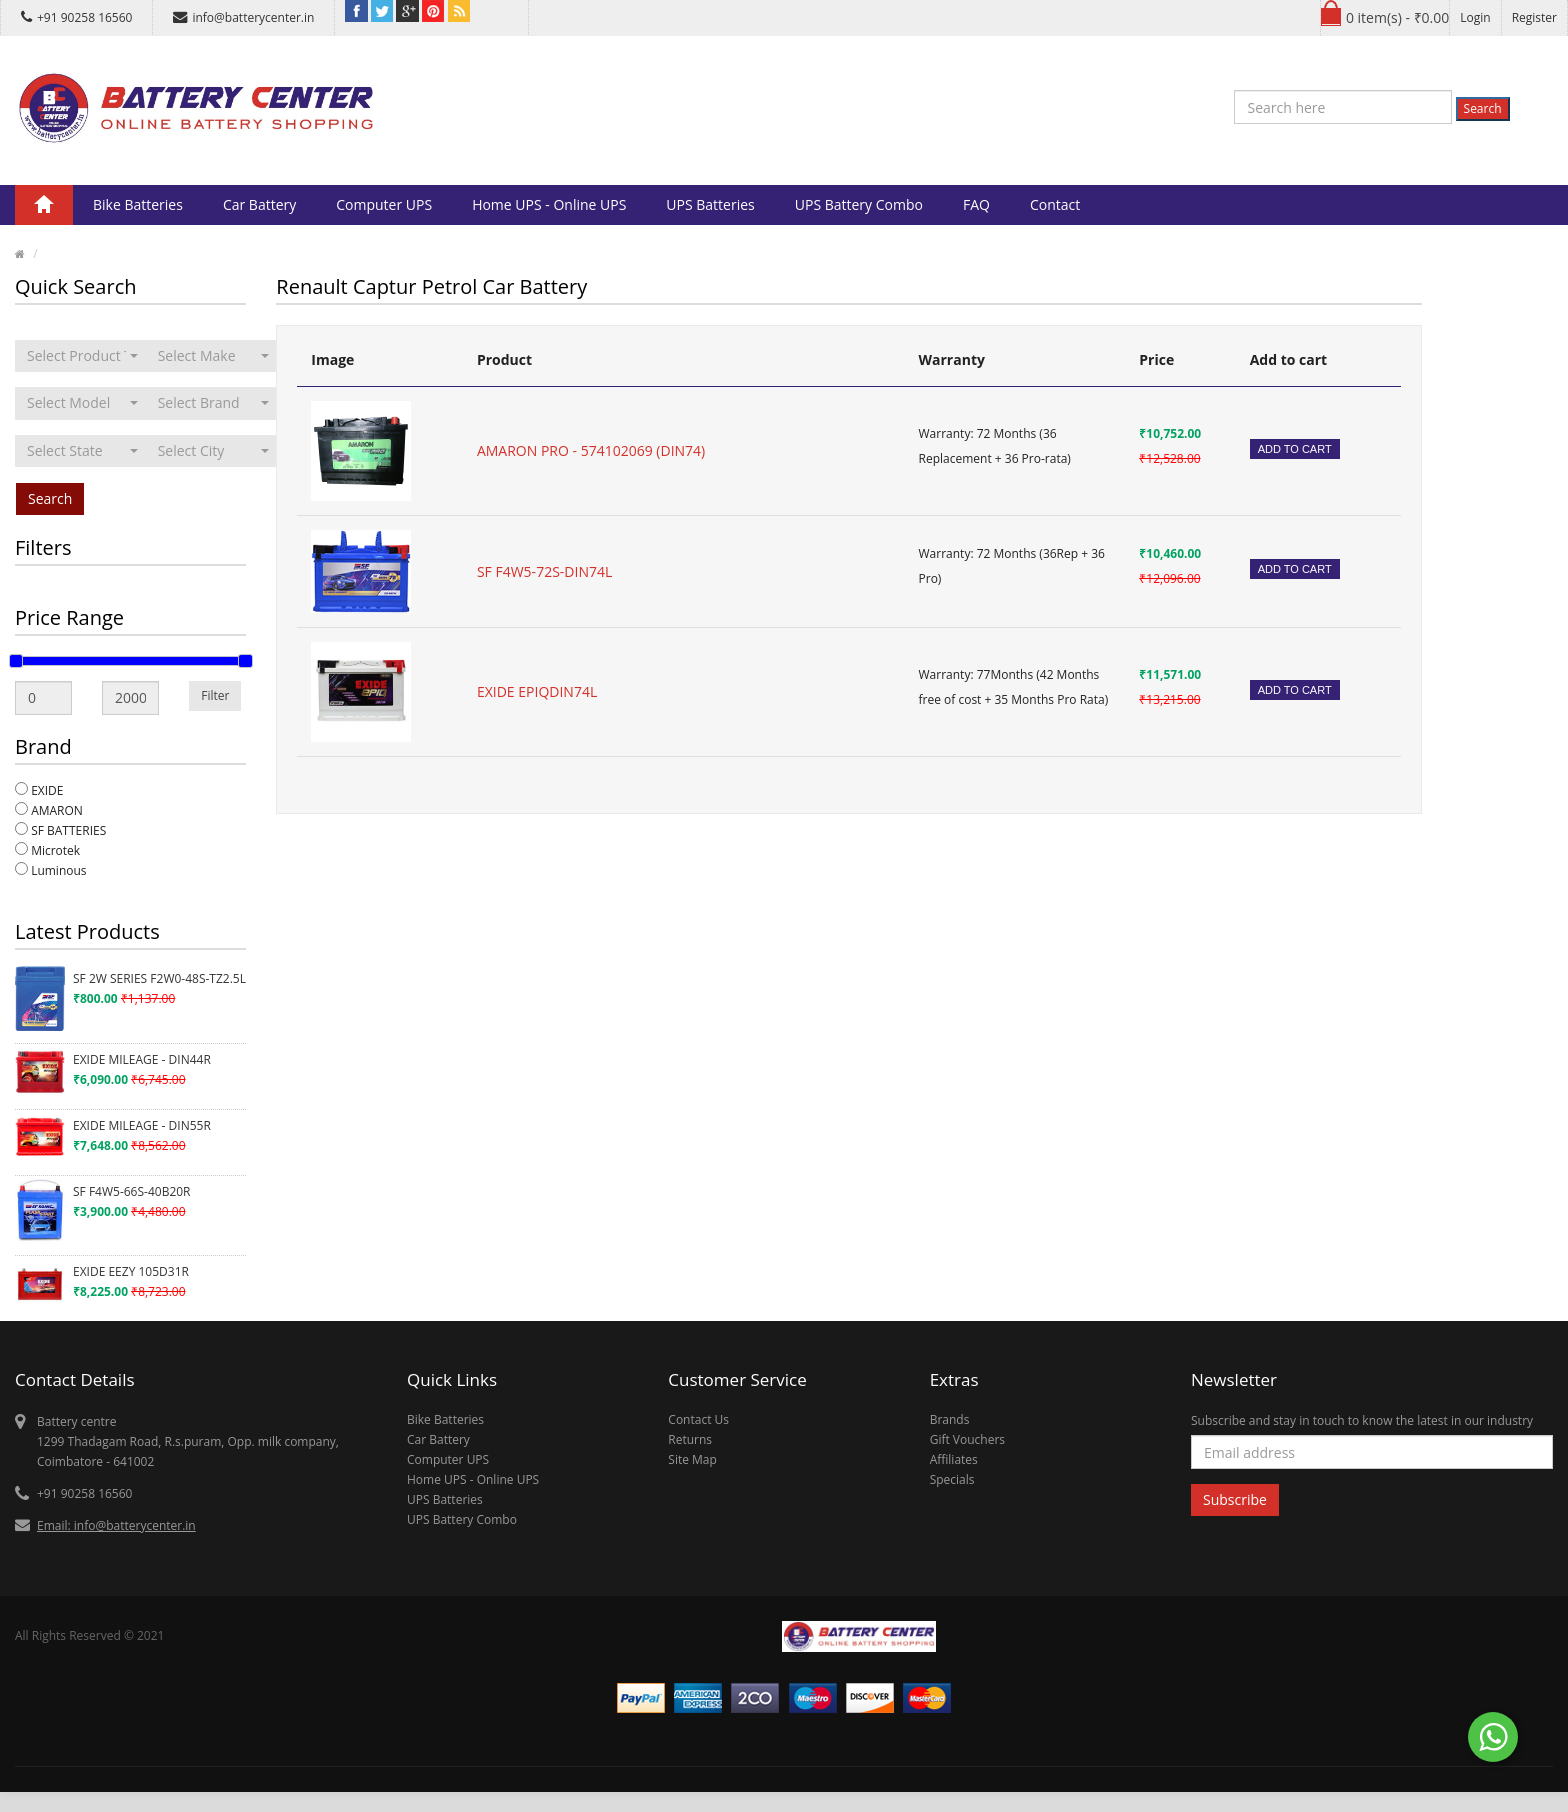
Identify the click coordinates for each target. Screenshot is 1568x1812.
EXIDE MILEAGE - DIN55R (142, 1125)
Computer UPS (384, 204)
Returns (690, 1439)
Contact (1055, 204)
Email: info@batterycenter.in (116, 1525)
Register (1534, 17)
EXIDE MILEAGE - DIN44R (142, 1059)
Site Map (692, 1459)
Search (1483, 108)
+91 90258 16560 (76, 17)
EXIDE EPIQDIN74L (537, 691)
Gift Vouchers (967, 1439)
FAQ (976, 204)
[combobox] (82, 356)
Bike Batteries (138, 204)
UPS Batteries (710, 204)
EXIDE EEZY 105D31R (131, 1271)
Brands (950, 1419)
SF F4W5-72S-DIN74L (544, 571)
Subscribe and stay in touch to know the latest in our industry (1362, 1420)
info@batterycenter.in (243, 17)
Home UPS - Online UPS (549, 204)
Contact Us (698, 1419)
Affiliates (954, 1459)
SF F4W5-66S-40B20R (132, 1191)
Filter (215, 695)
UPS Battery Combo (859, 204)
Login (1475, 17)
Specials (952, 1479)
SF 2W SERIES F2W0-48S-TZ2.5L (159, 978)
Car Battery (259, 204)
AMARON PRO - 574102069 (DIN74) (591, 450)
